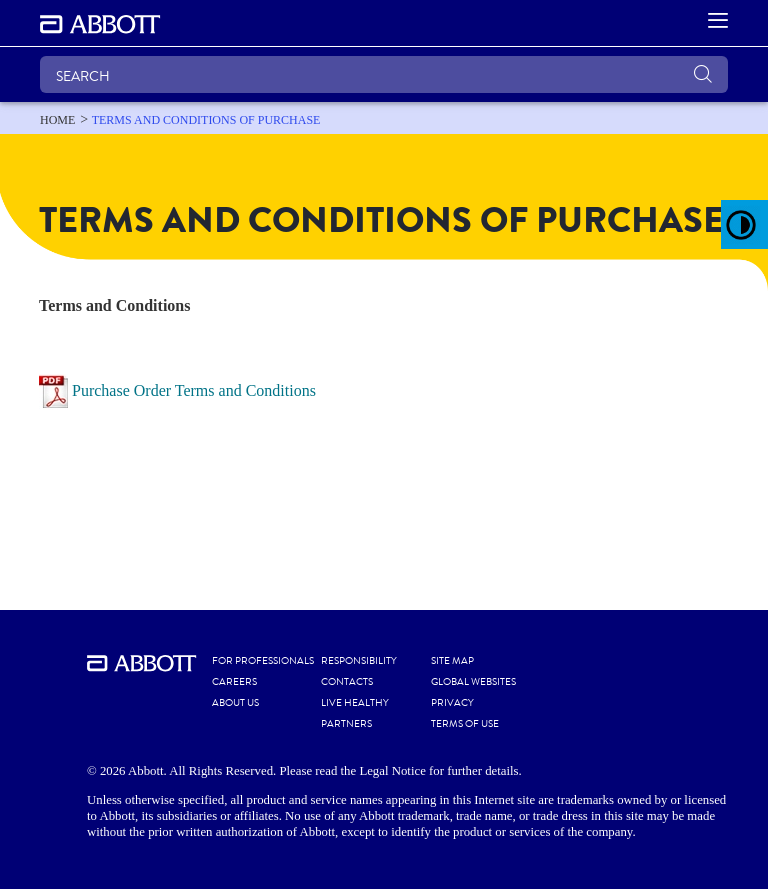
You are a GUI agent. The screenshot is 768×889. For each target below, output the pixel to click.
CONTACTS (347, 682)
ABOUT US (235, 703)
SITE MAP (452, 661)
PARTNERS (346, 724)
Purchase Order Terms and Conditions (194, 389)
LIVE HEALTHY (355, 703)
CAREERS (234, 682)
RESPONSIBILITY (359, 661)
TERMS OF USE (465, 724)
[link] (57, 120)
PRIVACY (452, 703)
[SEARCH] (384, 74)
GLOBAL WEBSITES (473, 682)
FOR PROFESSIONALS (263, 661)
